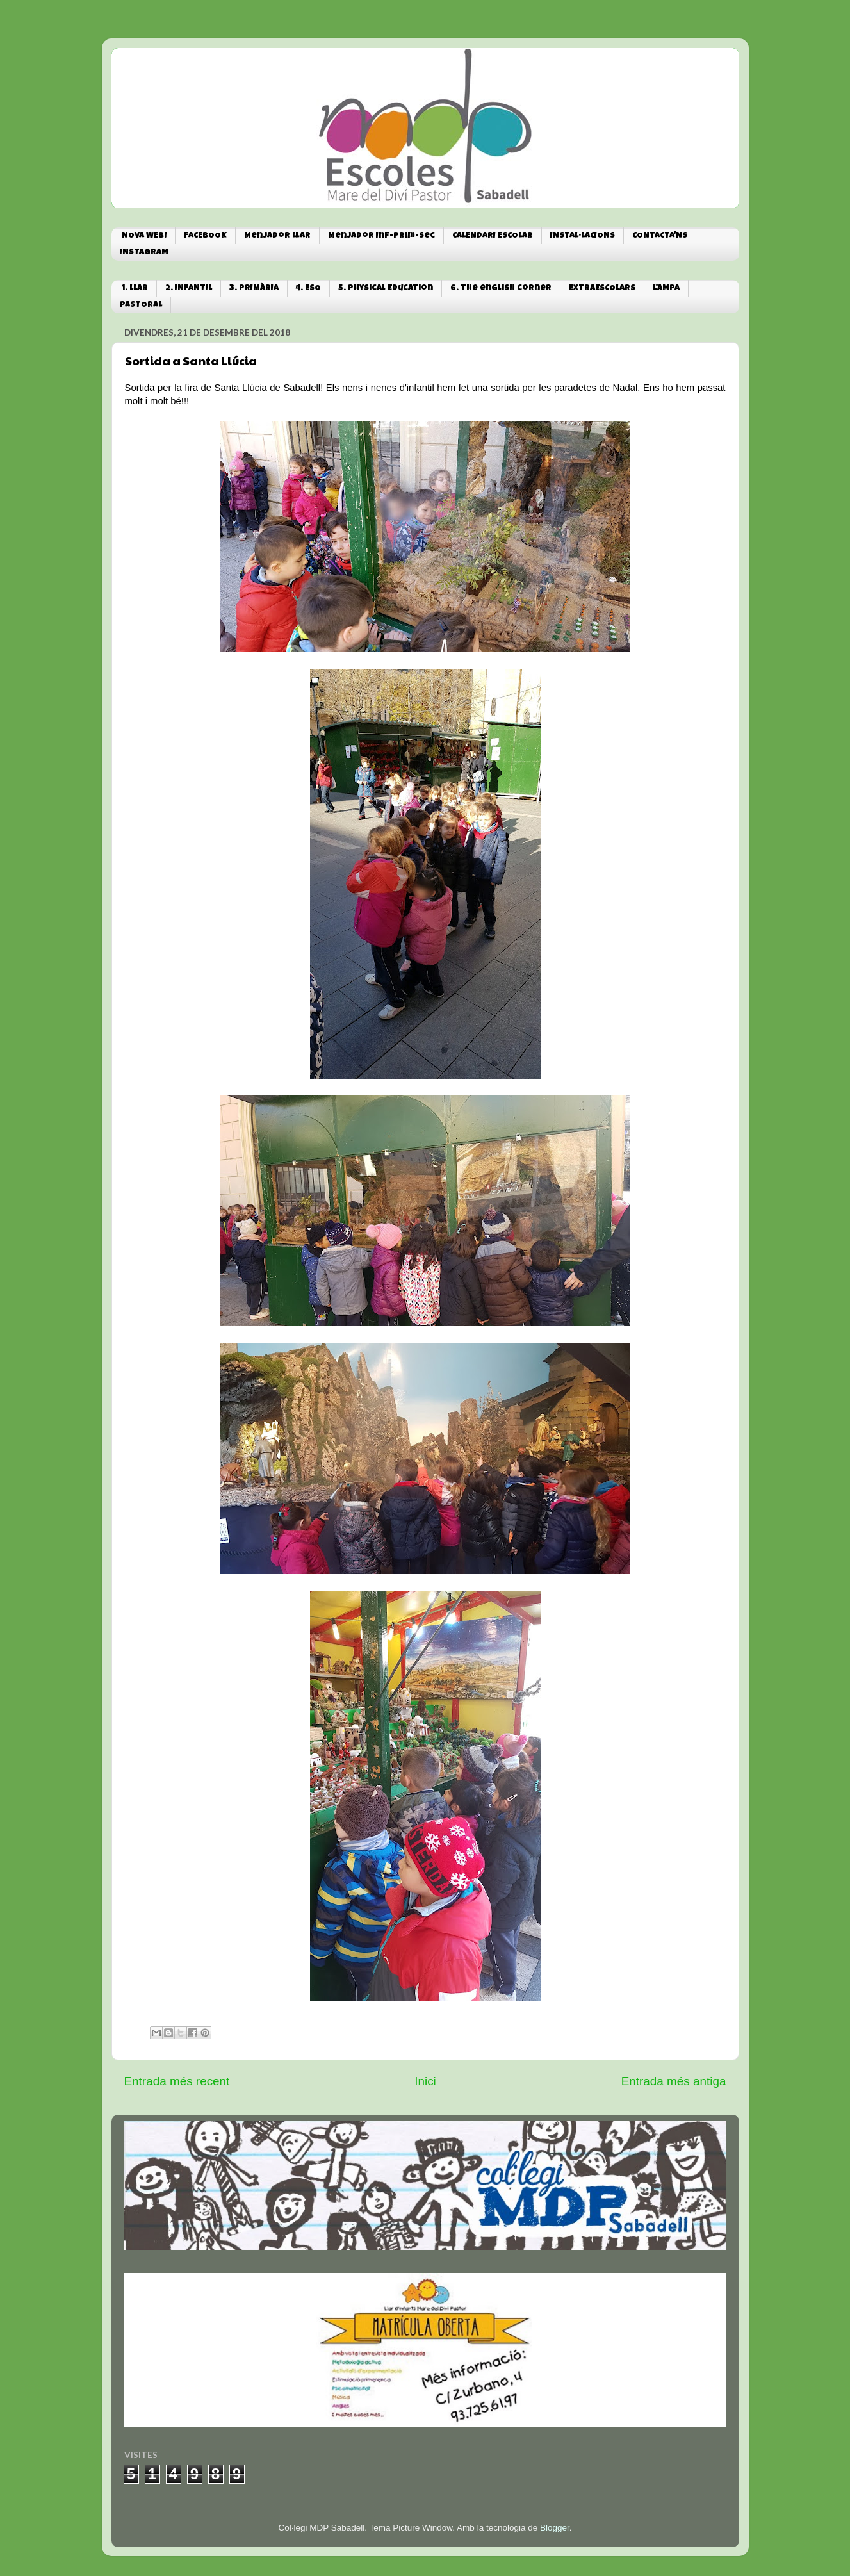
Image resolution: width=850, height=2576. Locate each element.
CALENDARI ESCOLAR (492, 236)
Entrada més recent (177, 2081)
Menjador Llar (277, 236)
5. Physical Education (385, 288)
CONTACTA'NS (659, 236)
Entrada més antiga (673, 2081)
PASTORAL (141, 305)
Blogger (554, 2527)
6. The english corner (501, 288)
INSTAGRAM (144, 253)
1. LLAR (135, 288)
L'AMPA (666, 288)
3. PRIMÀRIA (254, 288)
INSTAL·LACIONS (582, 236)
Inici (425, 2081)
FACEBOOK (205, 236)
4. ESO (308, 288)
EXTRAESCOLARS (602, 288)
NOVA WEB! (144, 236)
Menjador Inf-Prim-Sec (381, 236)
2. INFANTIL (188, 288)
